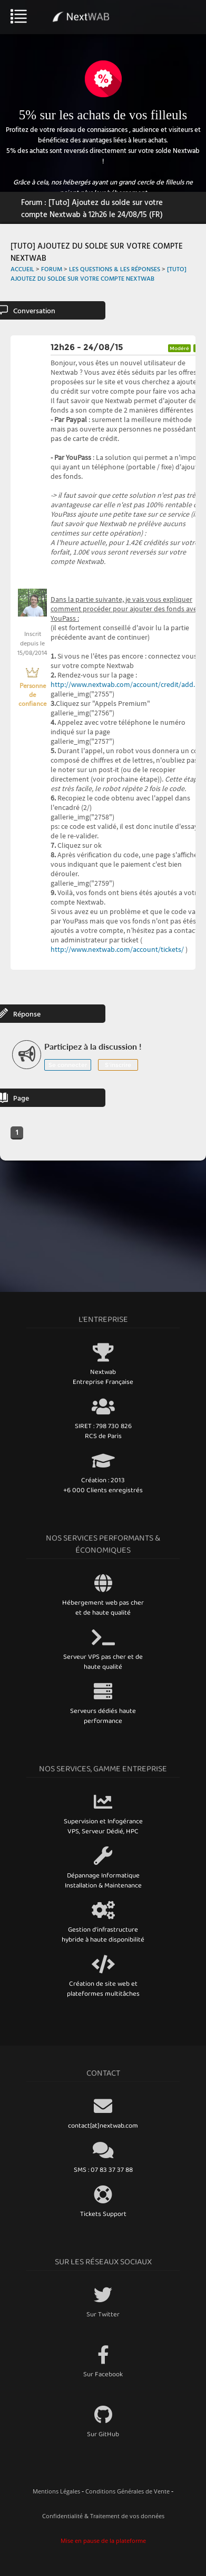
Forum (51, 268)
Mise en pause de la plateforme (103, 2540)
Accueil (22, 268)
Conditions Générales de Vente (127, 2491)
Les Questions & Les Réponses (114, 268)
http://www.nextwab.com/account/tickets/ (117, 949)
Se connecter (67, 1065)
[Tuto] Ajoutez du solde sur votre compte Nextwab (99, 273)
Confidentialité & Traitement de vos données (103, 2516)
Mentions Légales (56, 2491)
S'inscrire (118, 1065)
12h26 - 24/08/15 (87, 347)
